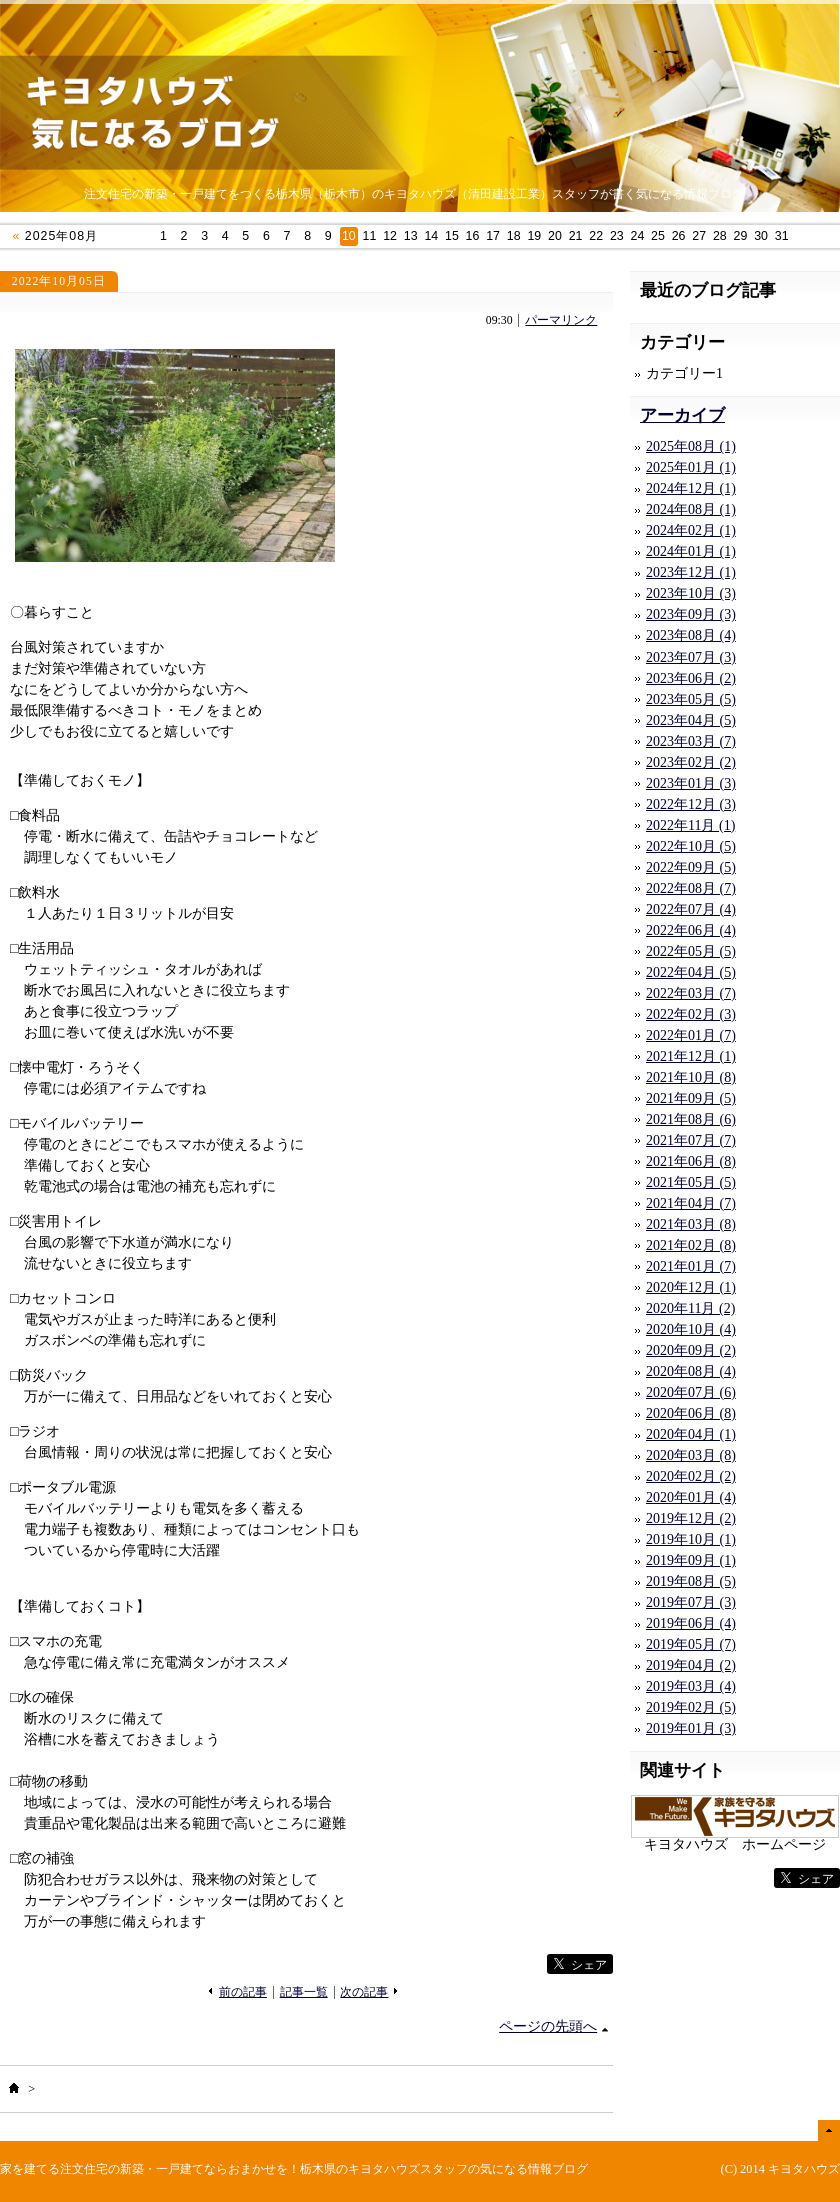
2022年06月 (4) (691, 930)
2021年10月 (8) (691, 1077)
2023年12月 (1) (691, 572)
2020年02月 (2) (691, 1476)
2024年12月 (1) (691, 488)
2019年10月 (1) (691, 1539)
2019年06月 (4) (691, 1623)
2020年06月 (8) (691, 1413)
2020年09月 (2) (691, 1350)
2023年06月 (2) (691, 678)
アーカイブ (682, 415)
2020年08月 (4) (691, 1371)
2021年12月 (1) (691, 1056)
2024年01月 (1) (691, 551)
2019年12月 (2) (691, 1518)
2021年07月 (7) (691, 1140)
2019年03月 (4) (691, 1686)
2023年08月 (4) (691, 635)
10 (349, 236)
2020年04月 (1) (691, 1434)
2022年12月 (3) (691, 804)
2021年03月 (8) (691, 1224)
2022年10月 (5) (691, 846)
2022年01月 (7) (691, 1035)
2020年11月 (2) (690, 1308)
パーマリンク (561, 320)
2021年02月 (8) (691, 1245)
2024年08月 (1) (691, 509)
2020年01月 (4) (691, 1497)
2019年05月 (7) (691, 1644)
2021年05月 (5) (691, 1182)
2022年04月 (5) (691, 972)
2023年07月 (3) (691, 657)
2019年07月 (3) (691, 1602)
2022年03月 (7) (691, 993)
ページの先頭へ (548, 2026)
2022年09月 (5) (691, 867)
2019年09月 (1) (691, 1560)
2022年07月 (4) (691, 909)
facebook (506, 1964)
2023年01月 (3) (691, 783)
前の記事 (243, 1992)
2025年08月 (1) (691, 446)
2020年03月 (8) (691, 1455)
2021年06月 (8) (691, 1161)
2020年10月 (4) (691, 1329)
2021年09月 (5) (691, 1098)
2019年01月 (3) (691, 1728)
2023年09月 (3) (691, 614)
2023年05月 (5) (691, 699)
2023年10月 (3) (691, 593)
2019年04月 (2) (691, 1665)
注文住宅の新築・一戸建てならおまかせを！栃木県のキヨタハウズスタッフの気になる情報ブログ (324, 2169)
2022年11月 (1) (690, 825)
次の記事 (364, 1992)
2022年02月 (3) (691, 1014)
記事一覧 (304, 1992)
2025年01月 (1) (691, 467)
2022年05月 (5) (691, 951)
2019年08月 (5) (691, 1581)
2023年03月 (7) (691, 741)
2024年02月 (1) (691, 530)
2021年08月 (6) (691, 1119)
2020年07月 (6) (691, 1392)
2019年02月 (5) (691, 1707)
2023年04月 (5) (691, 720)
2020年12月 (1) (691, 1287)
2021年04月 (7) (691, 1203)
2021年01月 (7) (691, 1266)
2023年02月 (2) (691, 762)
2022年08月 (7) (691, 888)
